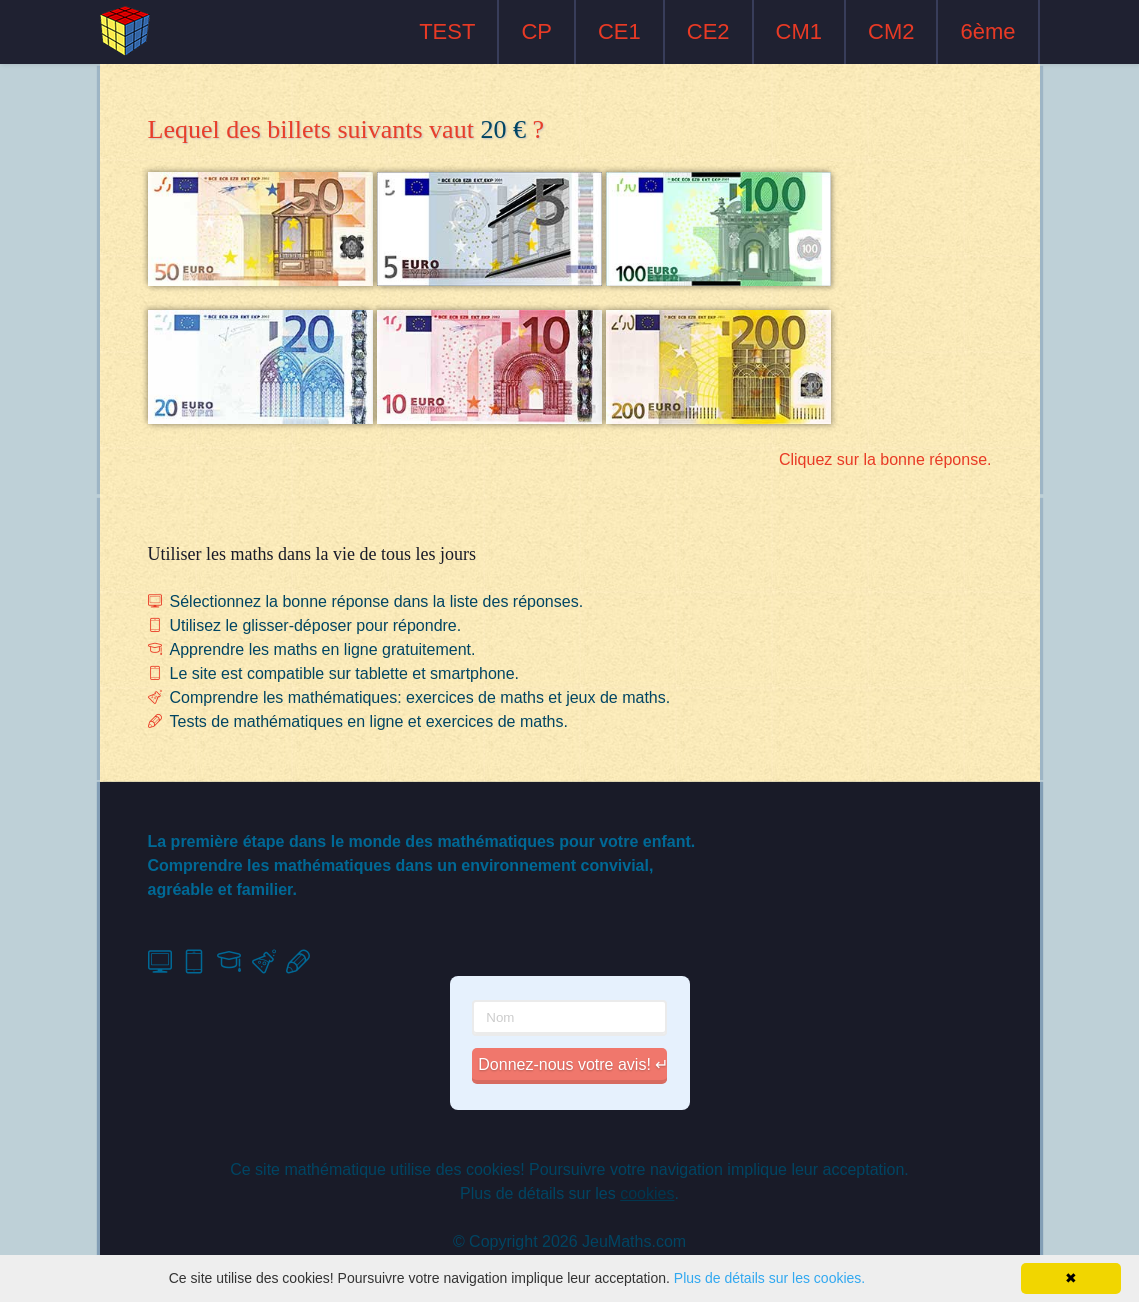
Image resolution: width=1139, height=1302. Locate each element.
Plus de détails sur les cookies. (769, 1278)
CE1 (619, 31)
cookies (647, 1193)
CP (536, 31)
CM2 (891, 31)
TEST (447, 31)
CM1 (799, 31)
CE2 (708, 31)
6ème (987, 31)
